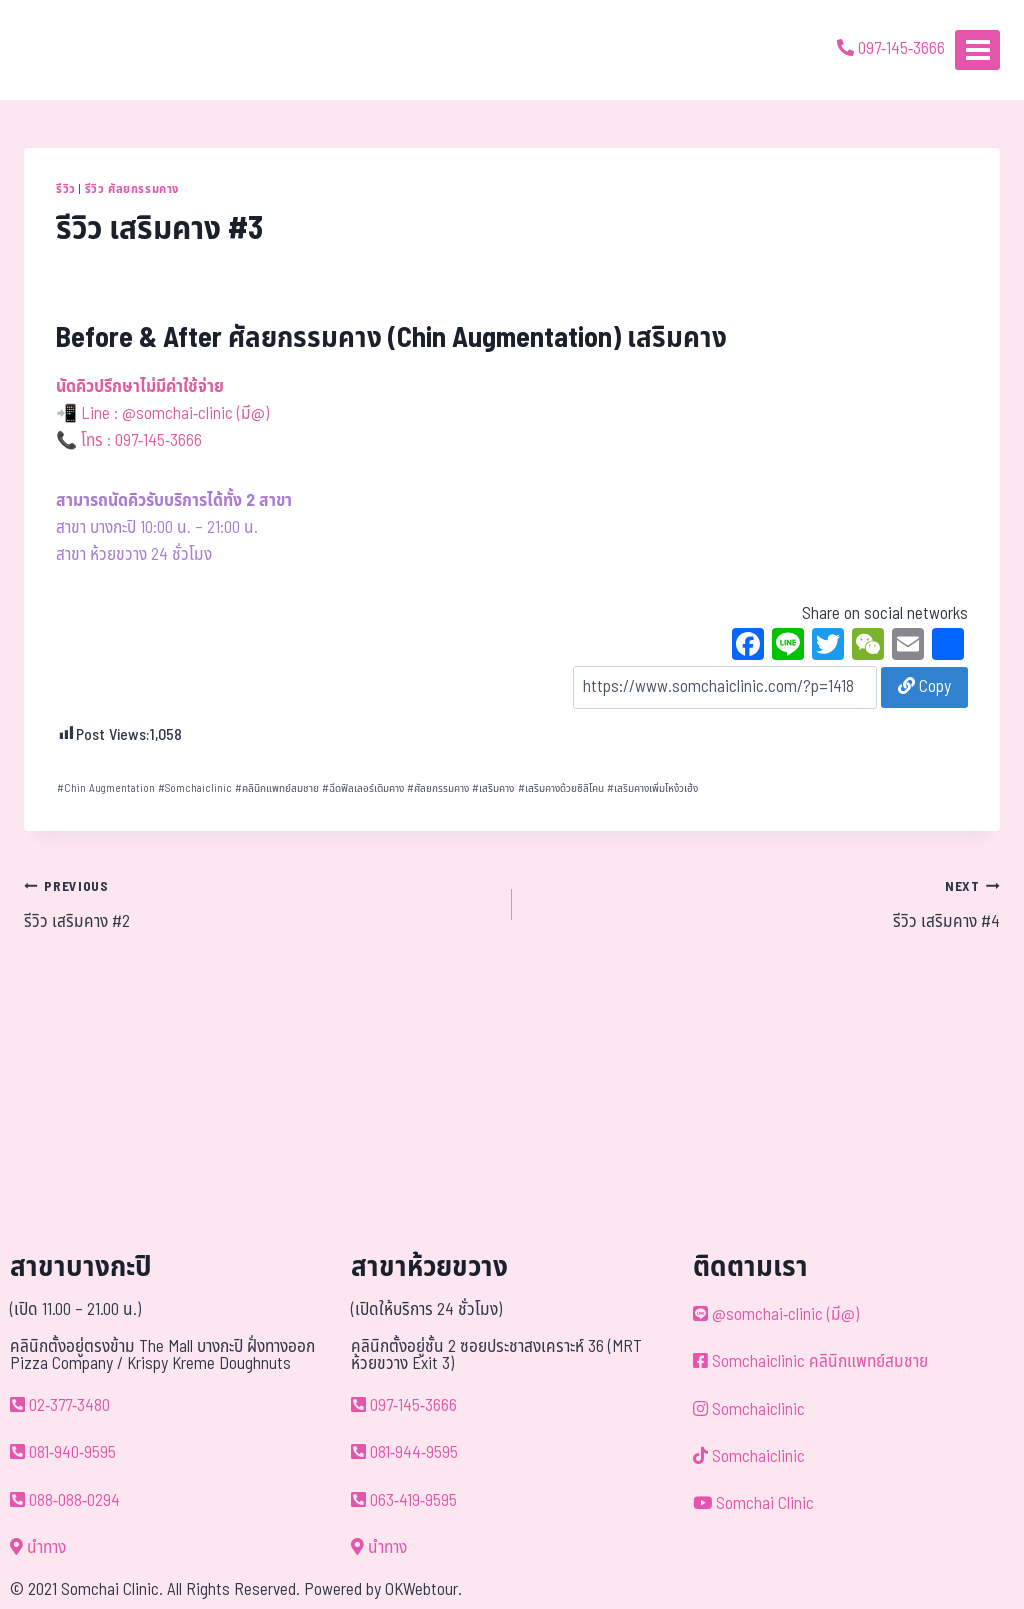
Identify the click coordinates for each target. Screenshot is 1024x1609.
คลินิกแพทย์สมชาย (277, 788)
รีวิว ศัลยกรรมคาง (132, 189)
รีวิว (66, 189)
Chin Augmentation (106, 788)
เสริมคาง (493, 788)
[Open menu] (977, 49)
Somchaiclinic (195, 788)
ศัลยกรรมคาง (438, 788)
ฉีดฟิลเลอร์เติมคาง (363, 788)
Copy (924, 687)
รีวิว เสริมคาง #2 (259, 904)
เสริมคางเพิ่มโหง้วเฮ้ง (652, 788)
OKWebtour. (423, 1590)
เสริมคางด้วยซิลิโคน (561, 788)
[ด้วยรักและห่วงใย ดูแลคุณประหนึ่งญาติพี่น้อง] (72, 50)
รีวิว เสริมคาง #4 (764, 904)
